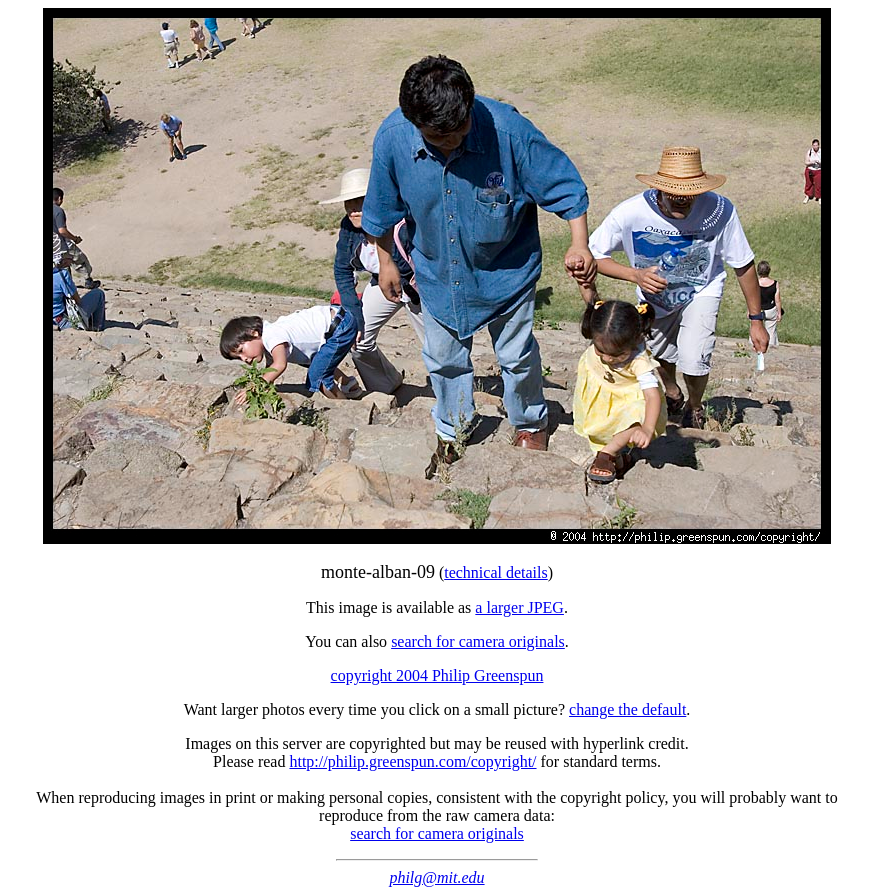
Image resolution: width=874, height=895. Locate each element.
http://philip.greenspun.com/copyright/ (412, 761)
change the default (627, 709)
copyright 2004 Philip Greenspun (437, 675)
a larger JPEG (519, 607)
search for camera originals (478, 641)
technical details (496, 572)
